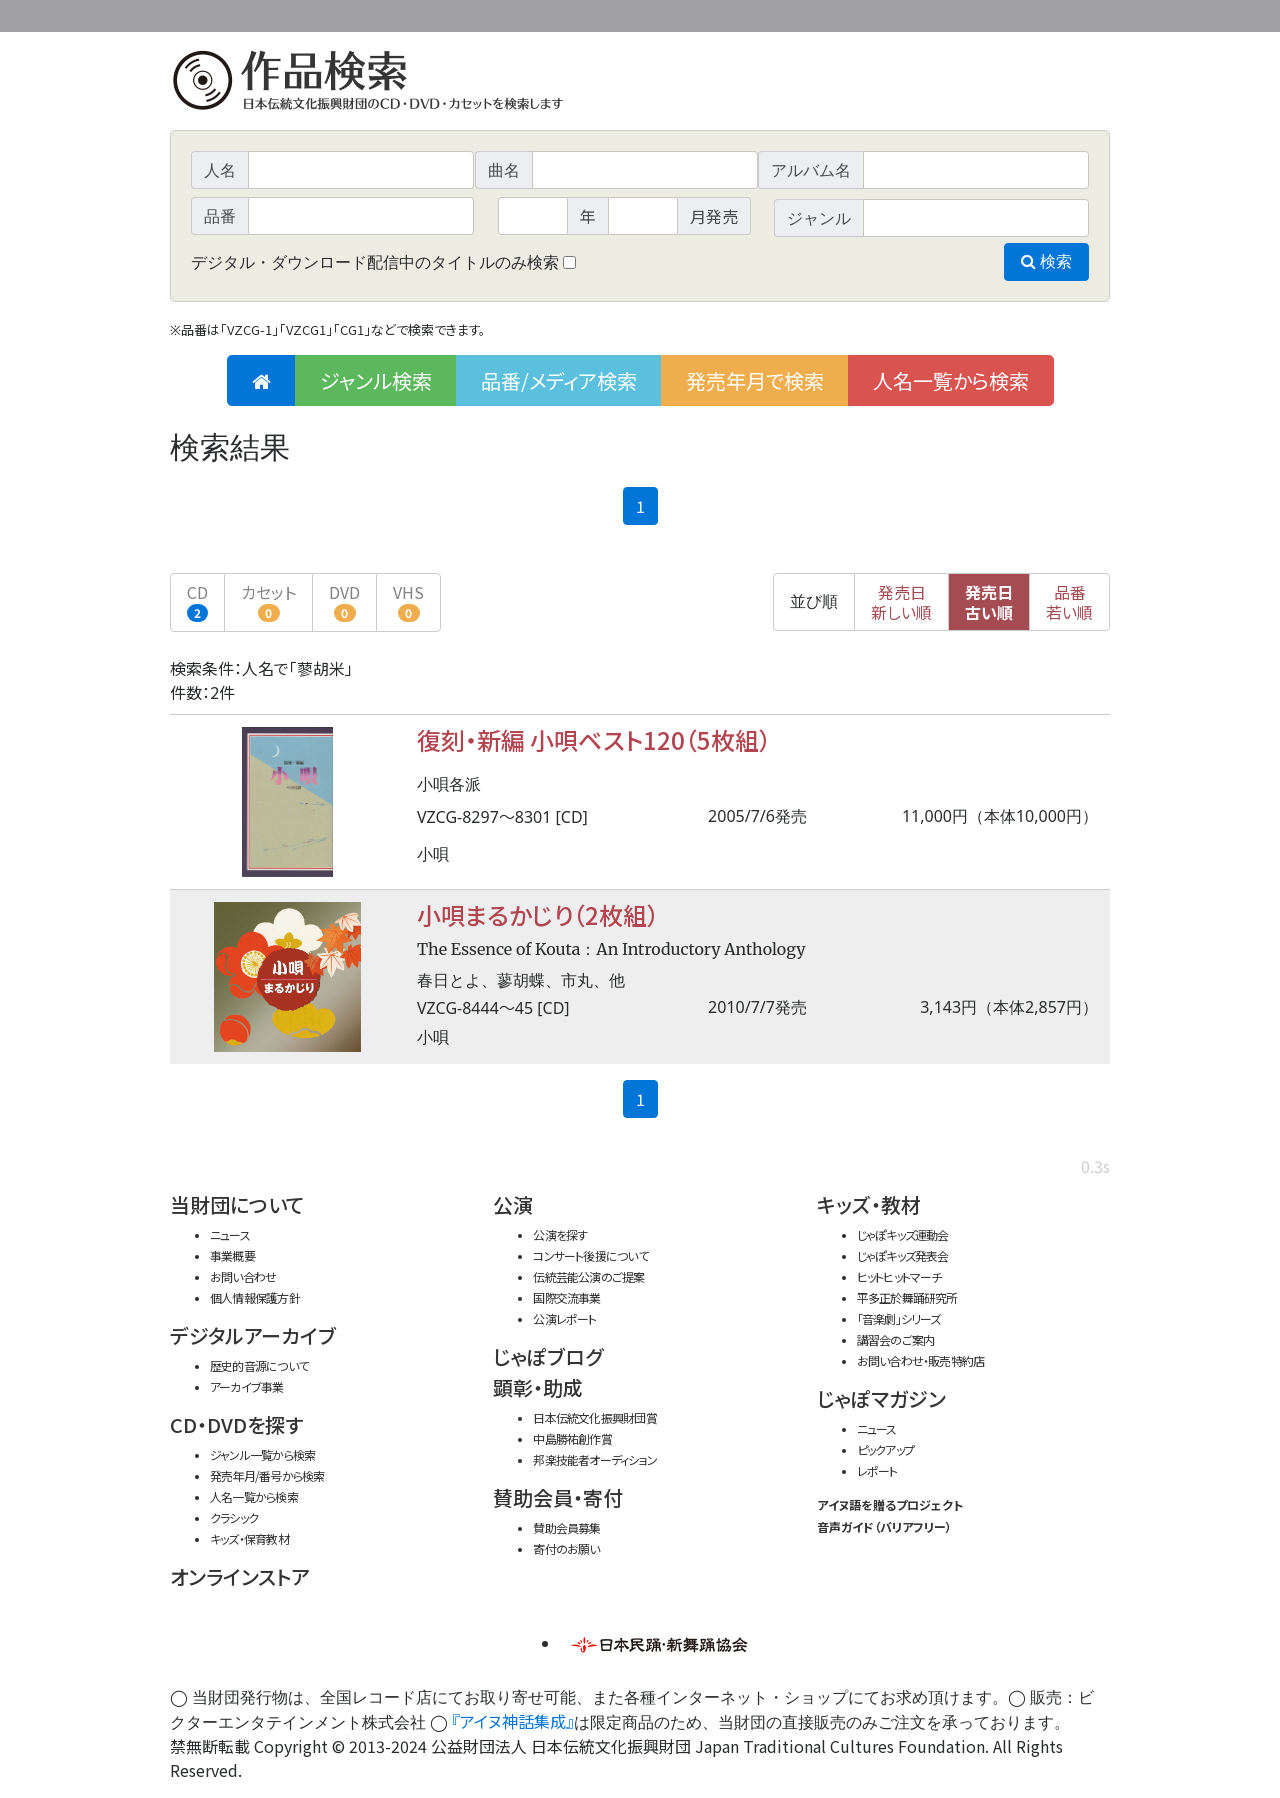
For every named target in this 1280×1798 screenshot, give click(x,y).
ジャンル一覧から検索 (262, 1454)
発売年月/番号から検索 (267, 1475)
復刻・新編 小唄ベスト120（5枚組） (594, 739)
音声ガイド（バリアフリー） (884, 1526)
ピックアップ (885, 1449)
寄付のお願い (566, 1548)
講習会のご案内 (896, 1339)
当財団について (237, 1204)
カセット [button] (268, 601)
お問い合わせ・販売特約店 (921, 1360)
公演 (513, 1204)
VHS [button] (408, 601)
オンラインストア (240, 1576)
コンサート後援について (590, 1255)
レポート (877, 1470)
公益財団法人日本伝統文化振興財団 (278, 14)
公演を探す (560, 1234)
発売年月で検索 (755, 380)
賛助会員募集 (566, 1527)
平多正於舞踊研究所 (907, 1297)
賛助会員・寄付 (558, 1497)
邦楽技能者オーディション (595, 1459)
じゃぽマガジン (881, 1398)
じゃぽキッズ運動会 (903, 1234)
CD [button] (197, 601)
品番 (1069, 602)
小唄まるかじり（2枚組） (538, 914)
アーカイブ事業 (247, 1386)
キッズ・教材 (869, 1204)
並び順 (814, 601)
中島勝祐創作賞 (572, 1438)
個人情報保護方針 (255, 1297)
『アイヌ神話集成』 (513, 1721)
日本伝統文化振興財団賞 (594, 1417)
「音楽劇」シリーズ (899, 1318)
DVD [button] (344, 601)
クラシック (234, 1517)
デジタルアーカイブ (253, 1335)
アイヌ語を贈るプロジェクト (890, 1504)
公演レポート (564, 1318)
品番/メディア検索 (559, 380)
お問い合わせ (1055, 12)
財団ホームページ (875, 12)
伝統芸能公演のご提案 (588, 1276)
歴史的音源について (259, 1365)
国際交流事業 (566, 1297)
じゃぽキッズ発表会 (903, 1255)
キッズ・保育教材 (249, 1538)
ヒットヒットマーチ (899, 1276)
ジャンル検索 (376, 380)
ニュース (230, 1234)
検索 (1046, 261)
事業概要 (955, 12)
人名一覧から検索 (951, 380)
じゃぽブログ (548, 1356)
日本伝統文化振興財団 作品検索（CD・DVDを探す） (640, 84)
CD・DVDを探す (236, 1424)
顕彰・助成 (538, 1387)
